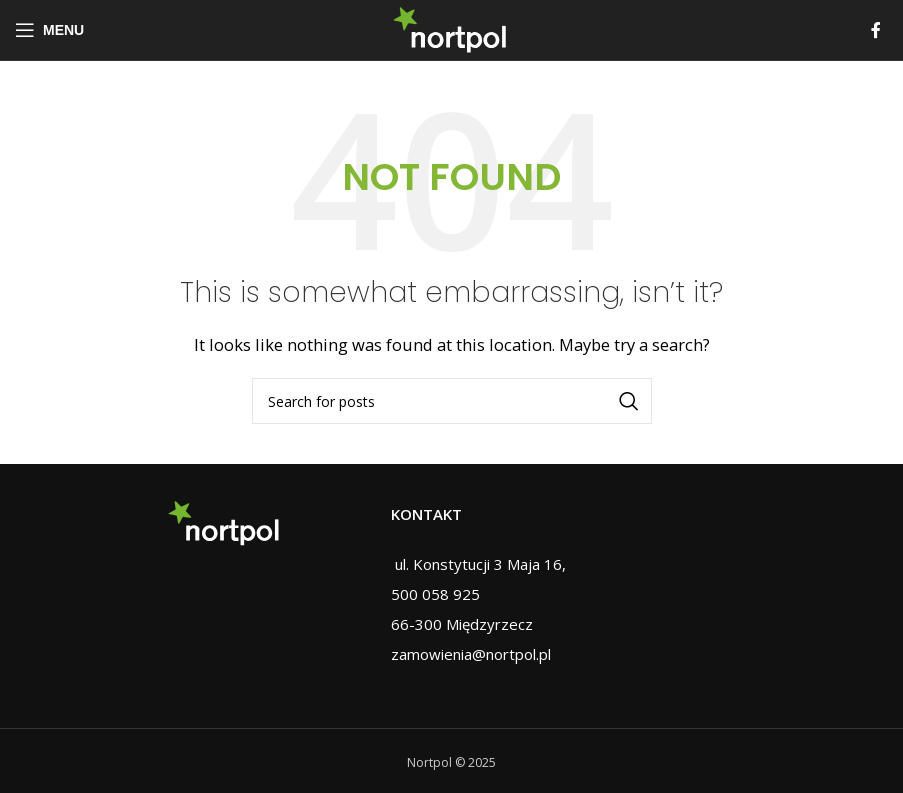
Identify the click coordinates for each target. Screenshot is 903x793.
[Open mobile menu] (49, 30)
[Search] (452, 401)
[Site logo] (451, 28)
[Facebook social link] (876, 30)
